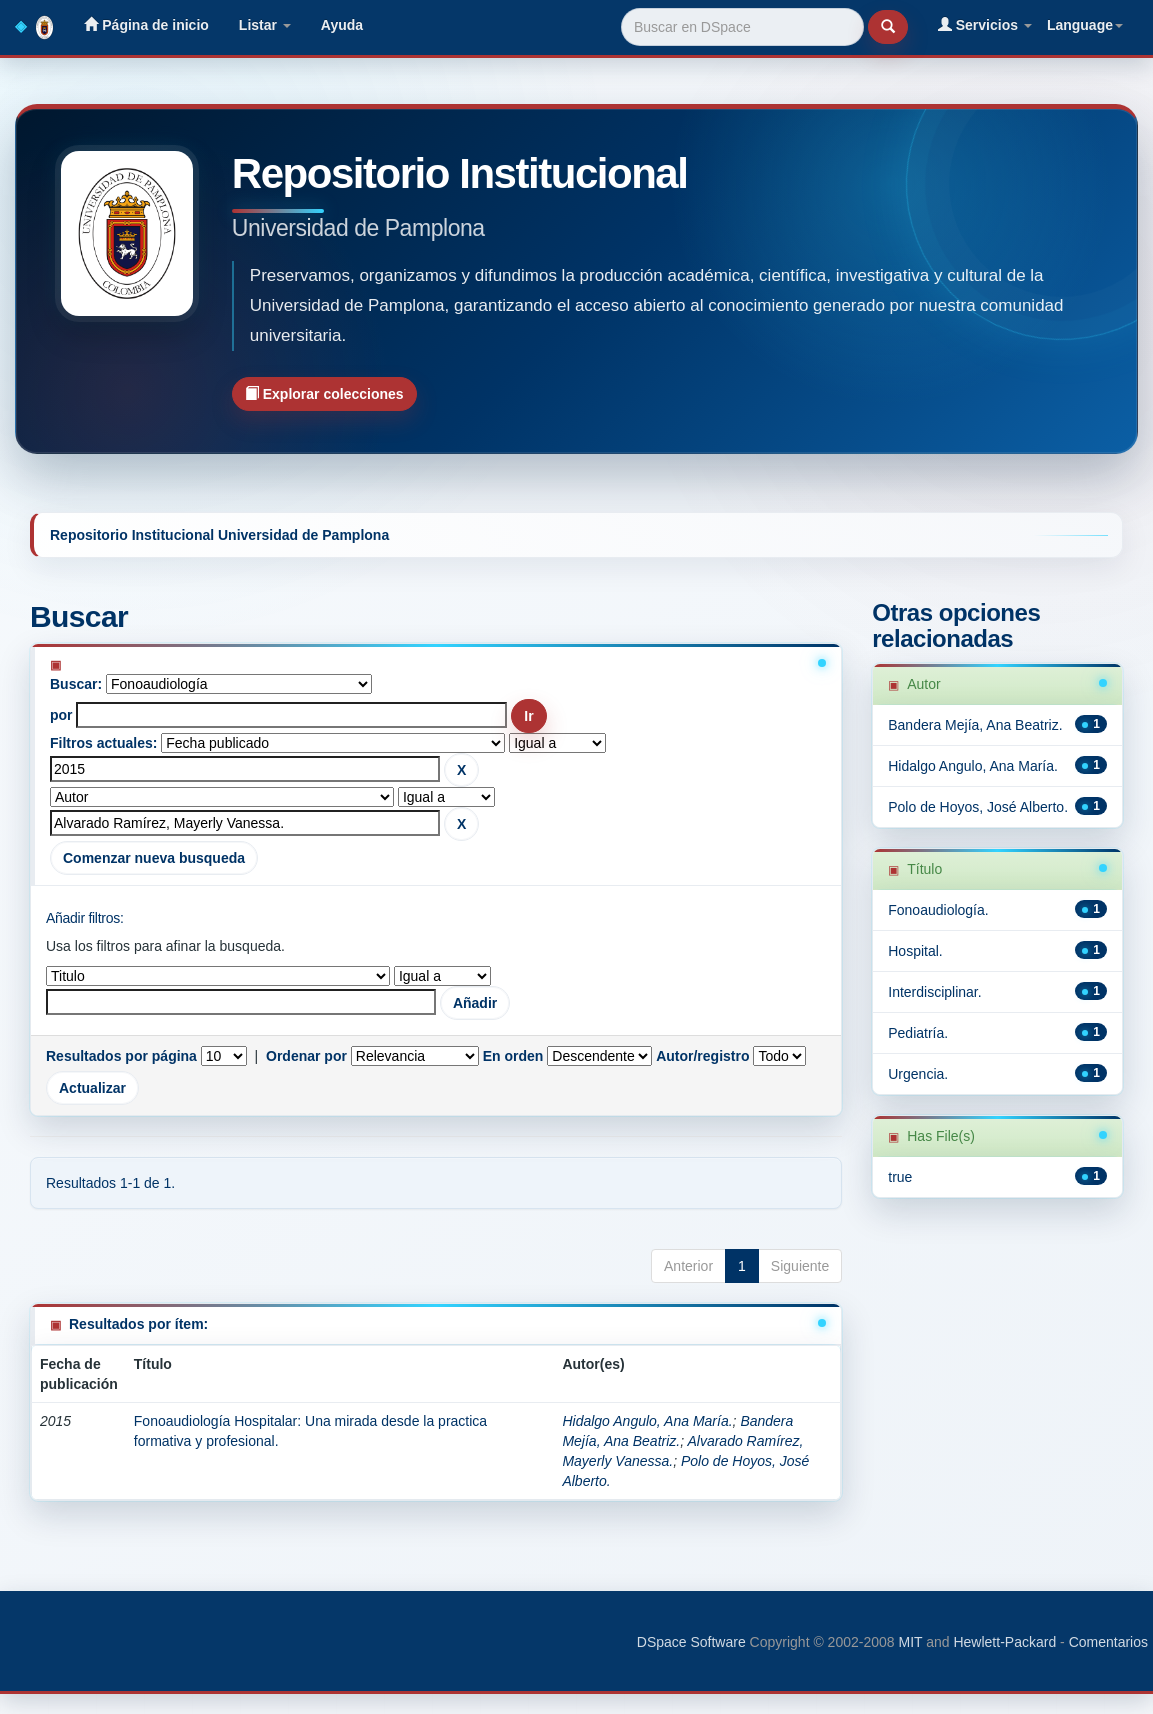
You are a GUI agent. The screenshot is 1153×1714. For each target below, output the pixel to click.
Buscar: (76, 684)
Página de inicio (146, 24)
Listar (265, 25)
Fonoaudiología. (938, 910)
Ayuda (342, 25)
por (61, 715)
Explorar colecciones (324, 393)
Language (1085, 25)
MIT (910, 1642)
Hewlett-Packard (1004, 1642)
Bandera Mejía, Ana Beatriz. (975, 725)
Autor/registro (702, 1056)
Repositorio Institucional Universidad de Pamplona (219, 535)
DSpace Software (691, 1642)
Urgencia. (918, 1074)
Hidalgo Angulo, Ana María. (647, 1421)
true (900, 1177)
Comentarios (1108, 1642)
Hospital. (915, 951)
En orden (513, 1056)
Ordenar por (306, 1056)
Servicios (985, 24)
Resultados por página (121, 1056)
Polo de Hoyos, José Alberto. (978, 807)
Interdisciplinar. (934, 992)
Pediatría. (918, 1033)
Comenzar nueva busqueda (154, 858)
